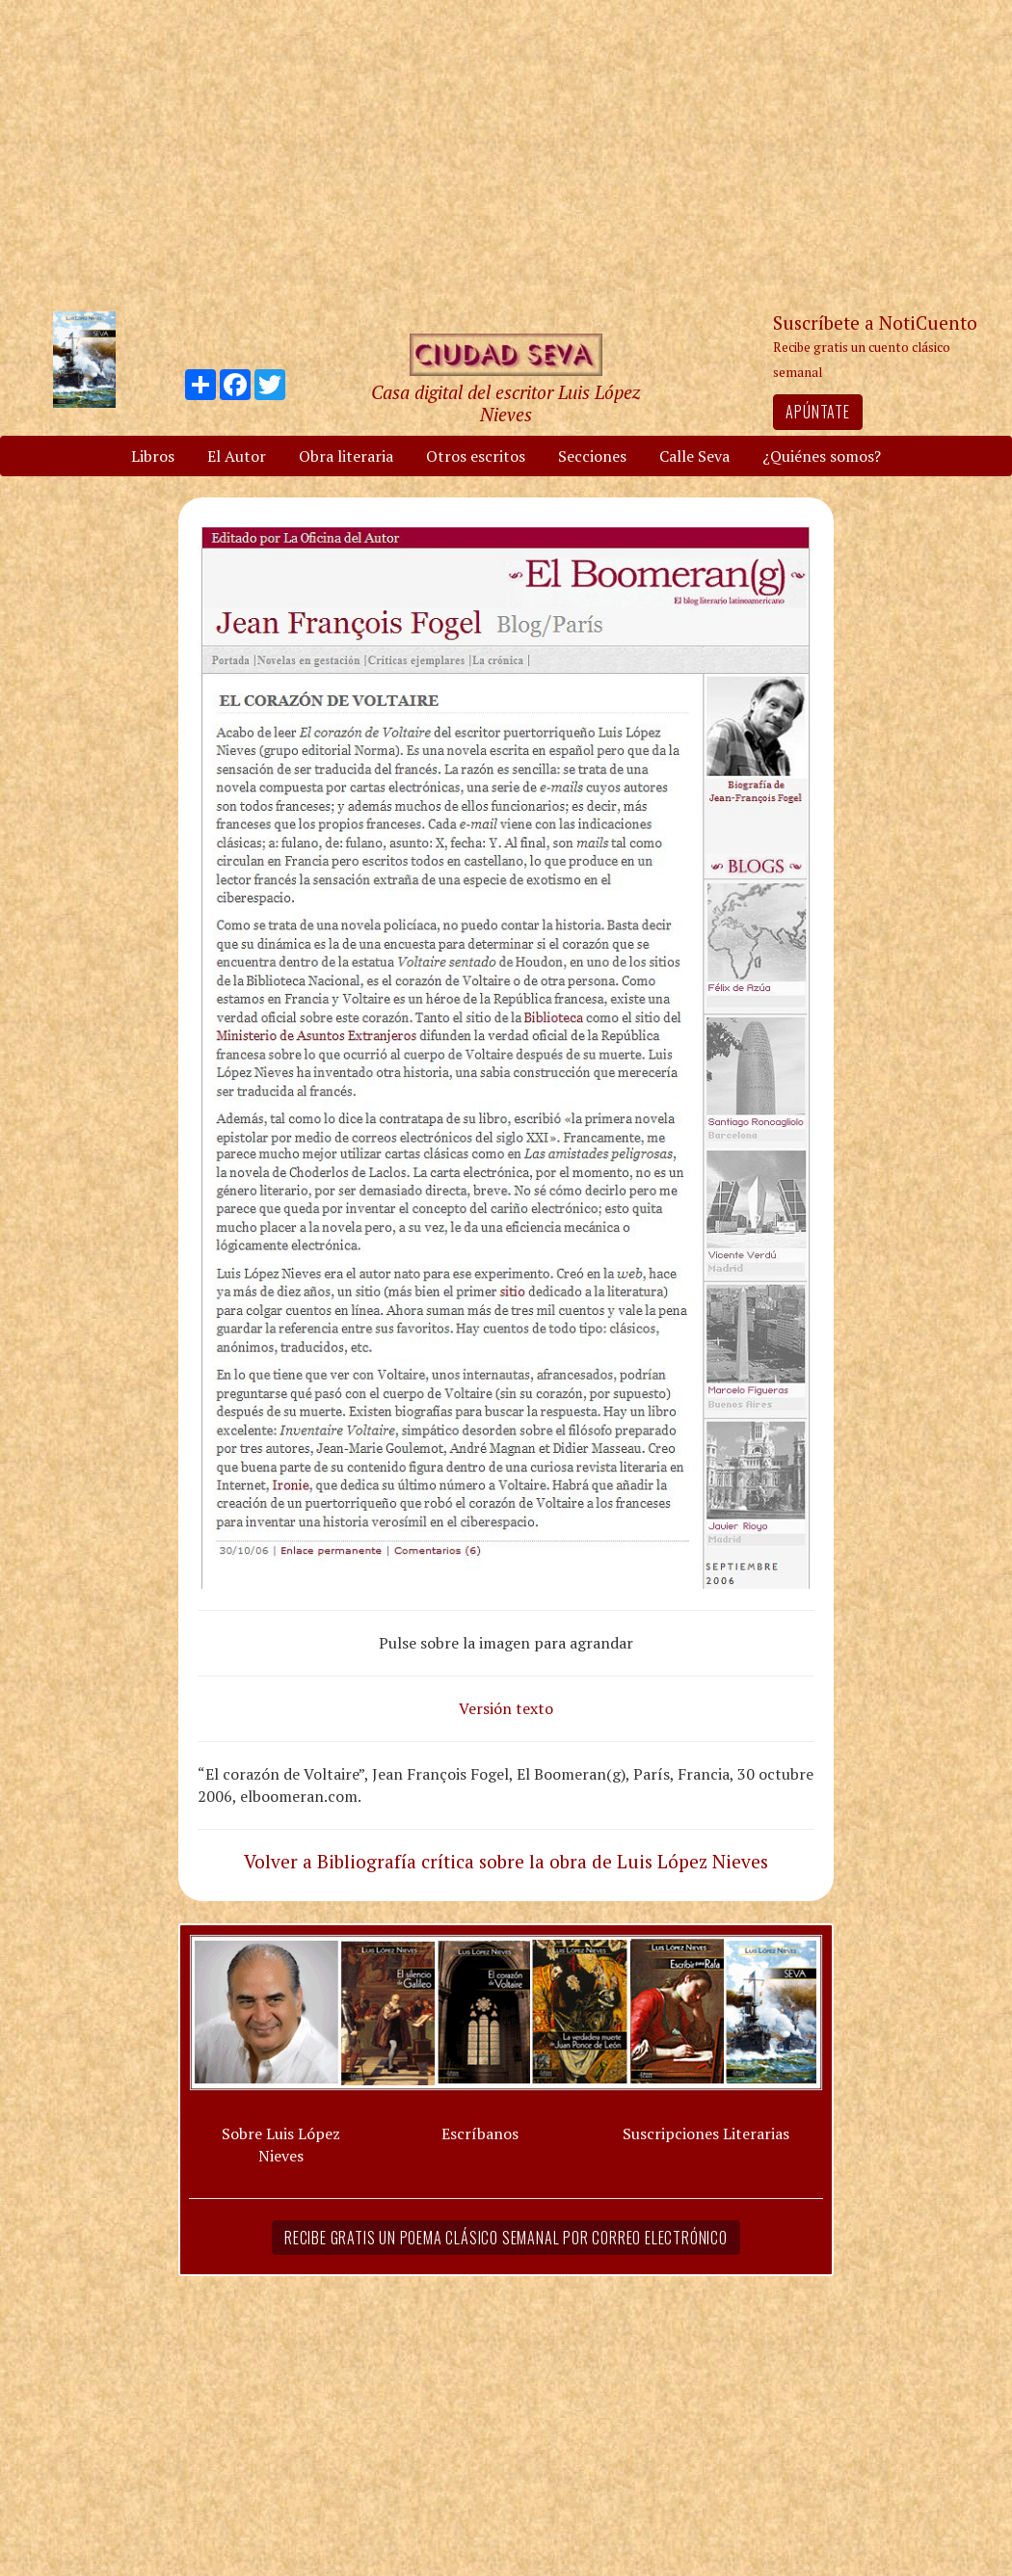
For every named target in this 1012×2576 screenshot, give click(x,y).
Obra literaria (346, 456)
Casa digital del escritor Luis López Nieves (505, 403)
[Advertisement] (506, 154)
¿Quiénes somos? (821, 456)
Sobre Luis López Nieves (281, 2144)
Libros (152, 456)
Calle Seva (694, 456)
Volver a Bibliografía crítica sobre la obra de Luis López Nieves (506, 1861)
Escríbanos (480, 2133)
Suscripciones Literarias (706, 2133)
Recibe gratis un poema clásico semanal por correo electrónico (506, 2237)
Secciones (592, 456)
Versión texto (506, 1708)
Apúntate (817, 411)
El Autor (236, 456)
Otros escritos (475, 456)
